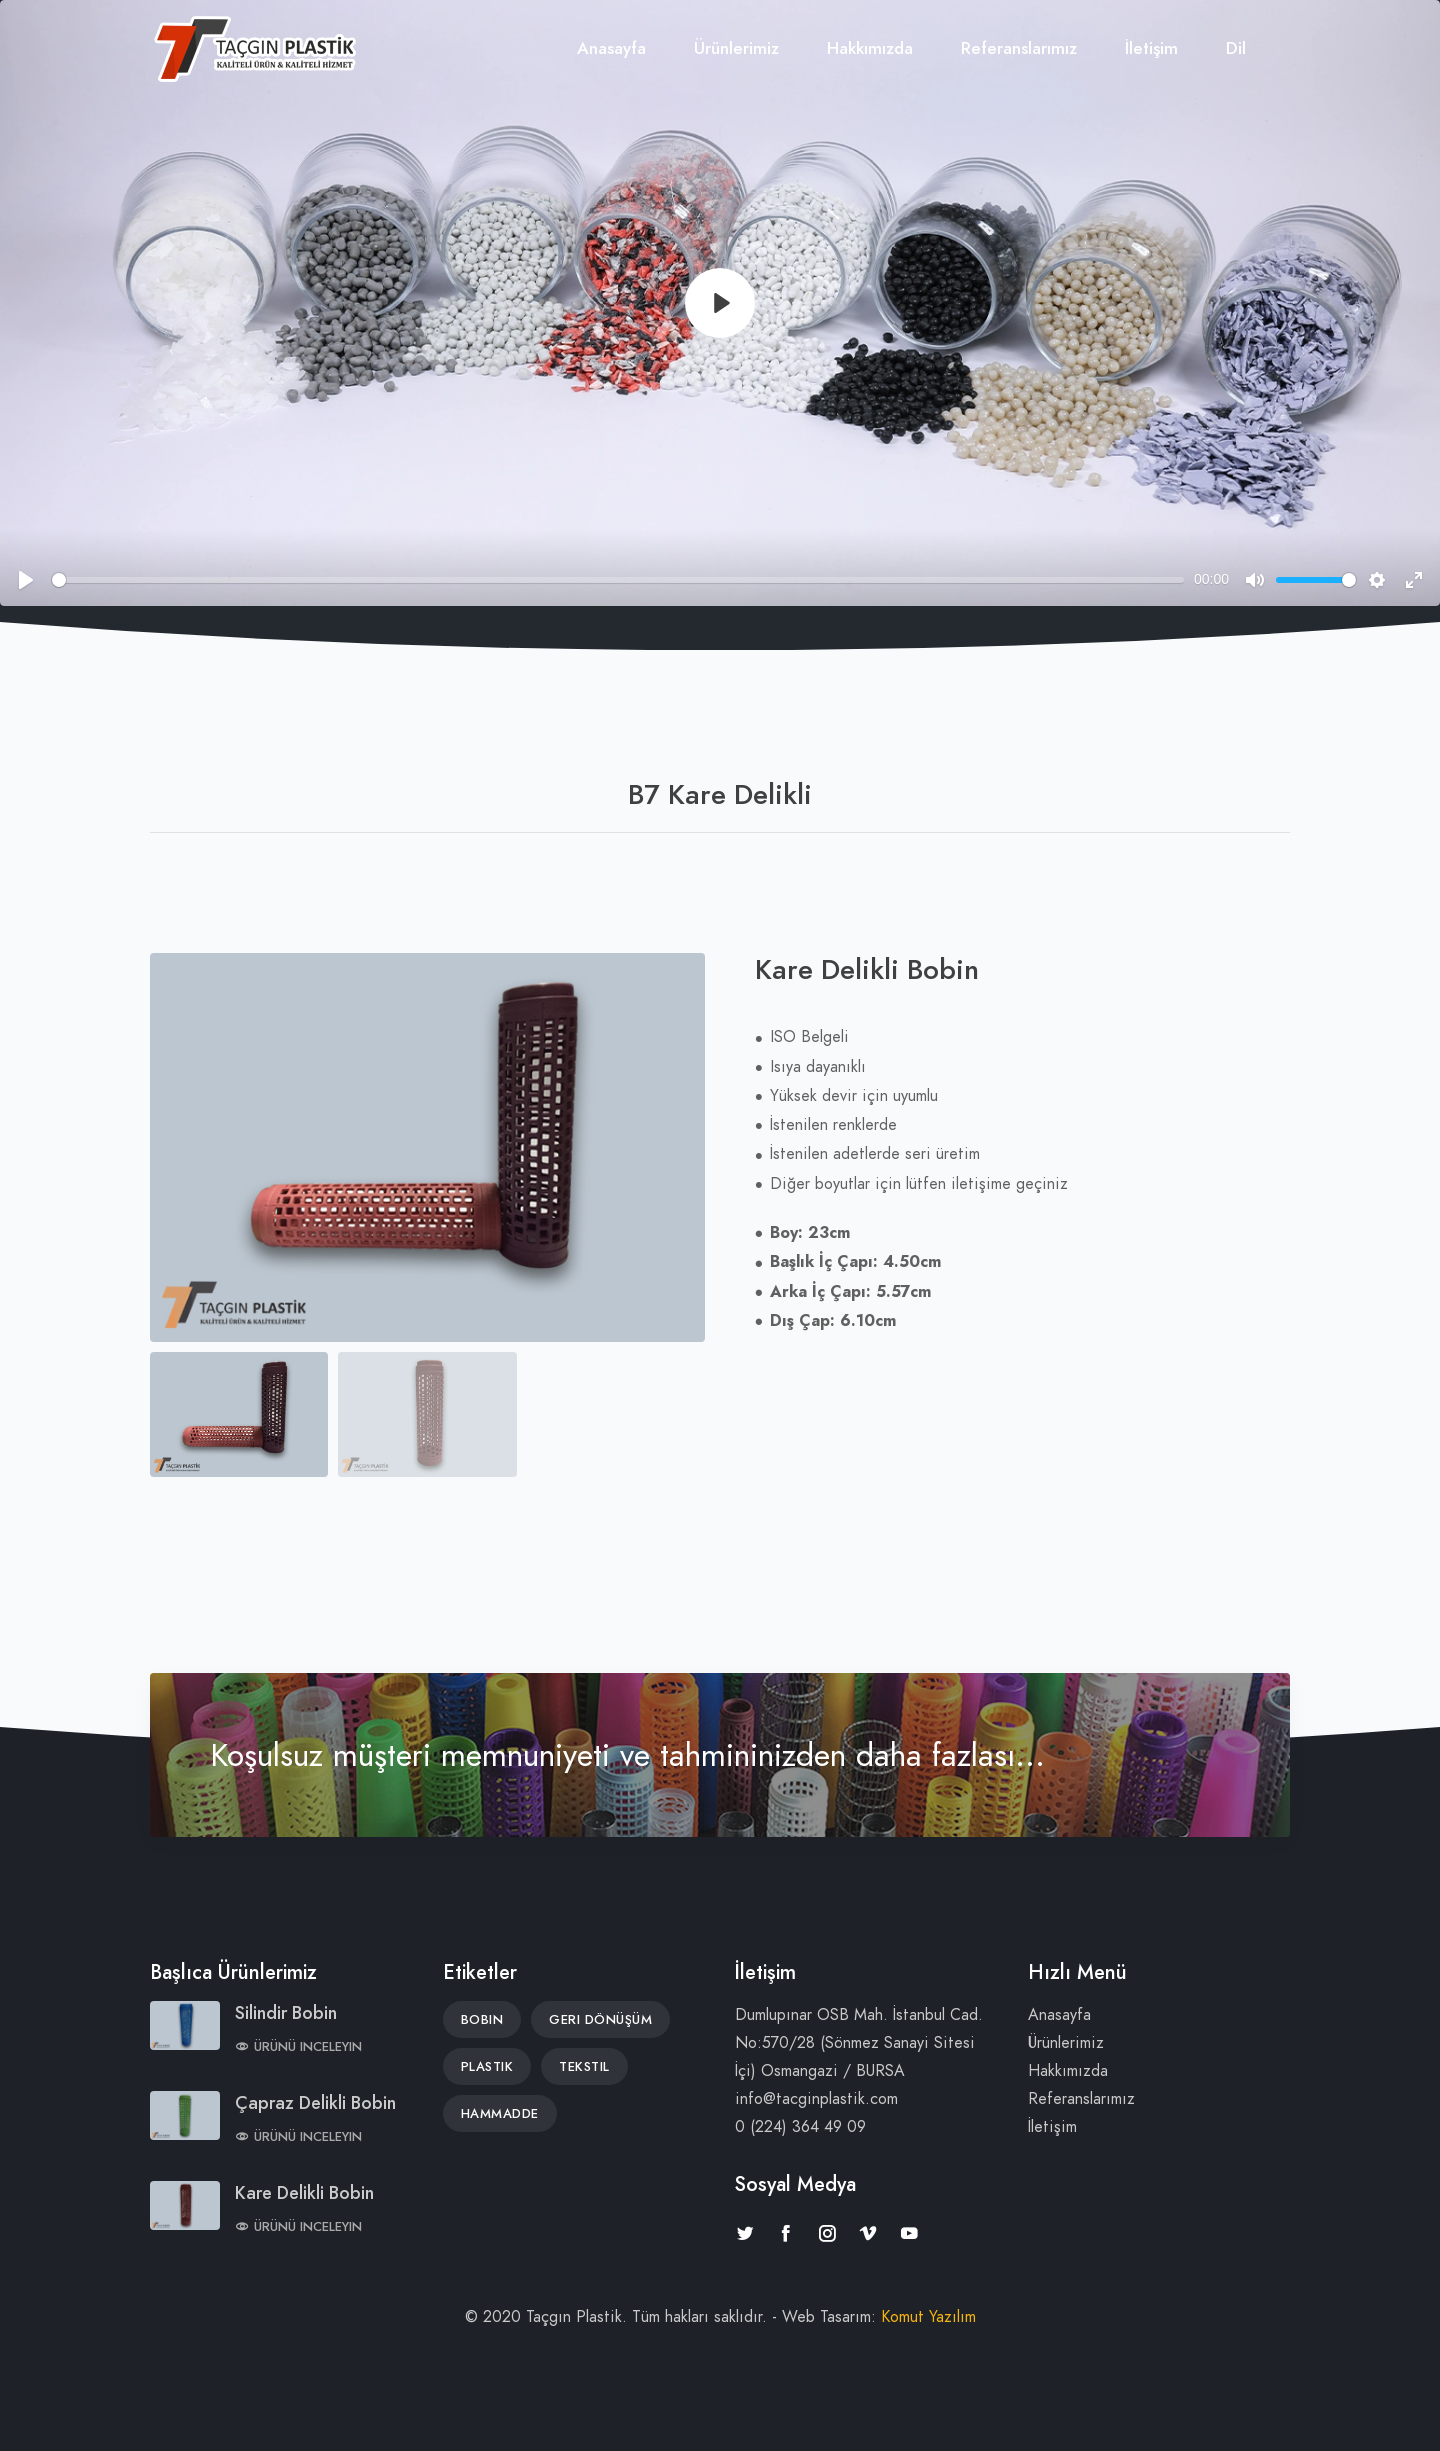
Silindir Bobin (286, 2012)
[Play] (720, 303)
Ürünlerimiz (736, 48)
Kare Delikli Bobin (304, 2192)
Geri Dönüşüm (600, 2020)
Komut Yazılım (928, 2317)
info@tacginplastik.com (816, 2099)
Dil (1236, 48)
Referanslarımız (1019, 48)
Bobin (482, 2020)
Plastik (487, 2067)
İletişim (1151, 48)
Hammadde (500, 2114)
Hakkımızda (870, 48)
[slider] (618, 580)
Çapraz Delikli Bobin (315, 2102)
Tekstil (584, 2067)
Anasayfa (611, 48)
